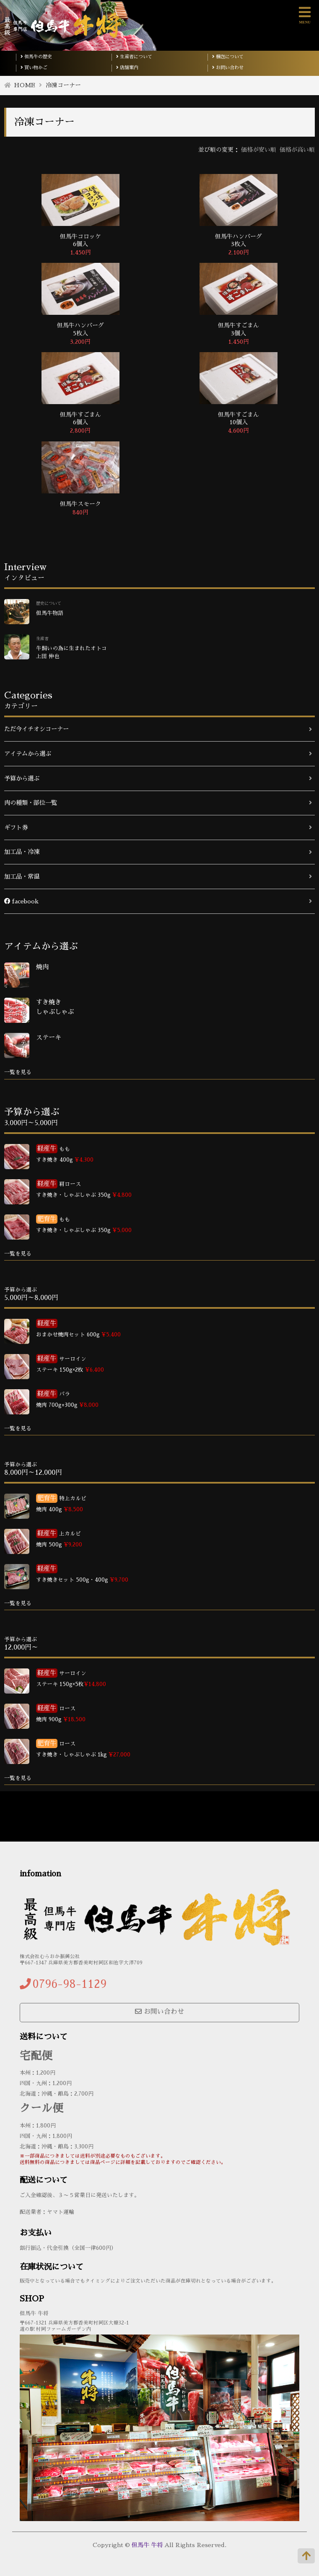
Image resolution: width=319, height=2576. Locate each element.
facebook (21, 901)
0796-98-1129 (69, 1984)
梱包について (228, 56)
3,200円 (80, 342)
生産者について (134, 56)
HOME (24, 85)
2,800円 (80, 430)
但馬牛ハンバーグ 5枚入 (80, 329)
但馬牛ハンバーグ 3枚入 (238, 240)
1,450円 (80, 252)
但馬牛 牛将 (147, 2545)
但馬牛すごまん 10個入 (238, 418)
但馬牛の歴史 (36, 56)
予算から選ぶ (21, 778)
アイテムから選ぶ (27, 754)
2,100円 (238, 252)
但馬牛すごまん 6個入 (80, 418)
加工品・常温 (21, 876)
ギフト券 (16, 827)
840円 (80, 512)
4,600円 (238, 430)
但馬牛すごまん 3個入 (238, 329)
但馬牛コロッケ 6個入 (80, 240)
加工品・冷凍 (21, 852)
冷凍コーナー (63, 85)
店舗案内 (127, 67)
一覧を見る (17, 1072)
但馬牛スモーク (80, 504)
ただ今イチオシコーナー (36, 729)
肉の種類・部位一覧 (30, 803)
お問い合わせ (228, 67)
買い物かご (34, 67)
